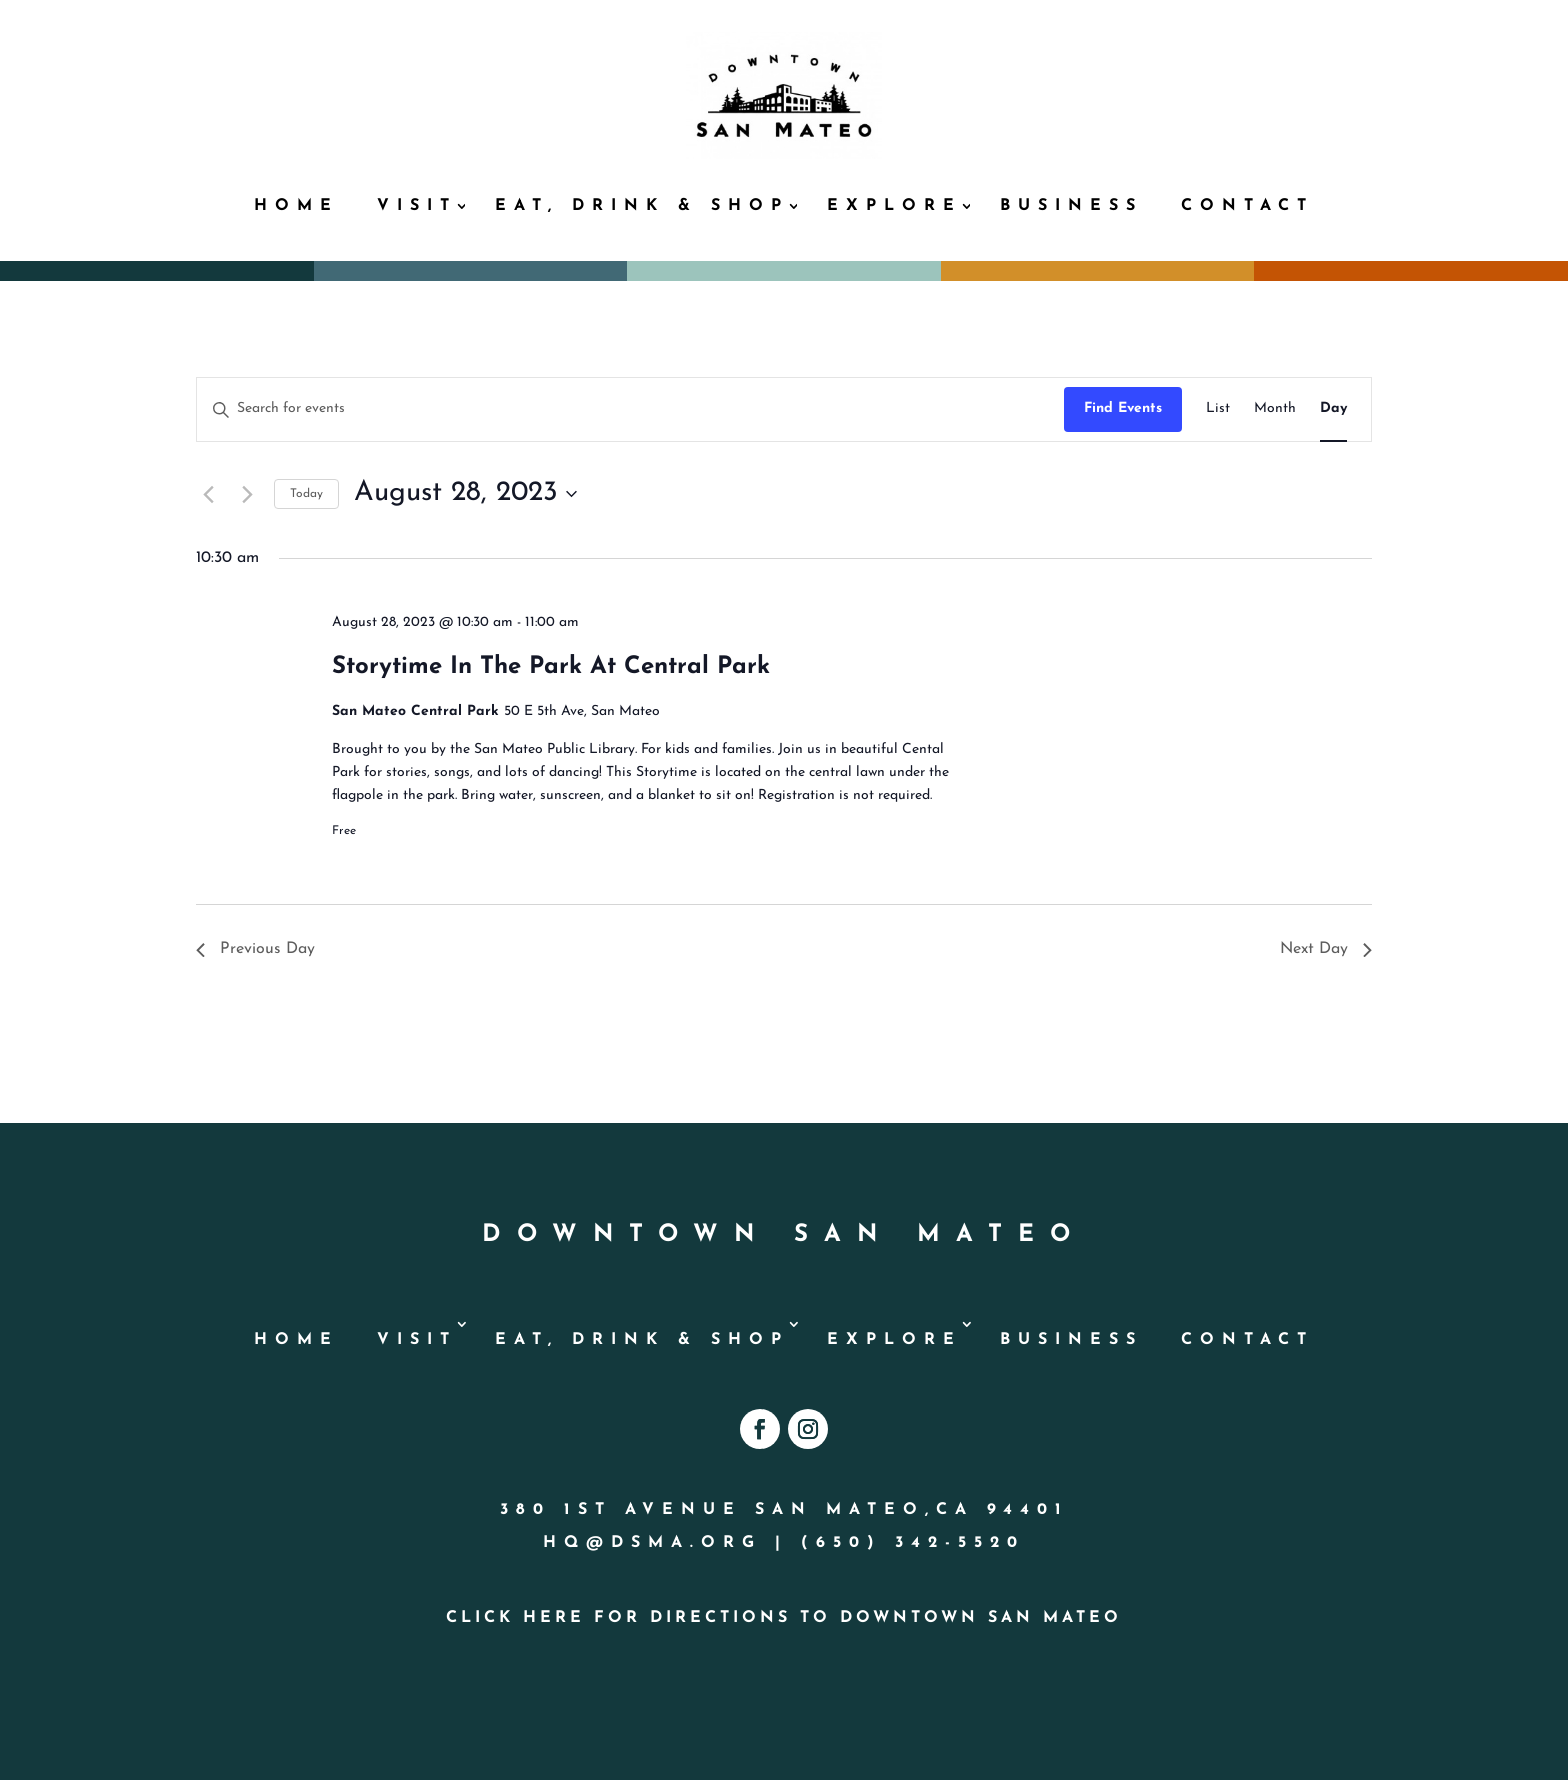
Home (296, 206)
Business (1071, 206)
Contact (1247, 206)
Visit (417, 206)
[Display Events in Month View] (1275, 409)
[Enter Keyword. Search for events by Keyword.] (630, 409)
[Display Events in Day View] (1333, 409)
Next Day (1326, 949)
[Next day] (247, 494)
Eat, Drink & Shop (642, 206)
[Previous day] (208, 494)
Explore (894, 206)
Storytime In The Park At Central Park (551, 667)
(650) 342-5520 (913, 1543)
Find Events (1123, 408)
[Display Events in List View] (1218, 409)
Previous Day (255, 949)
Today (306, 494)
